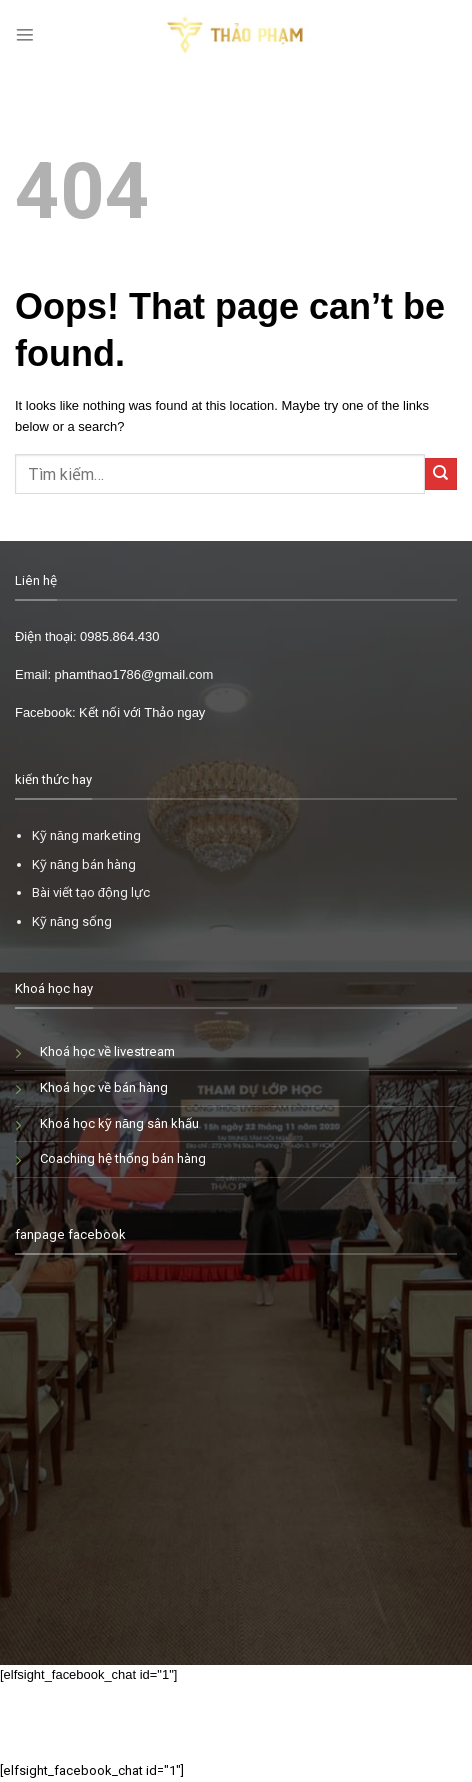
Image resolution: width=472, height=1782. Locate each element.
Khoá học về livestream (107, 1051)
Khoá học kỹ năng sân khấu (119, 1123)
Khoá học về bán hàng (104, 1087)
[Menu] (25, 35)
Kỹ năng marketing (86, 835)
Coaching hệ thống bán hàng (123, 1158)
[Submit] (441, 474)
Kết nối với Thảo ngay (142, 712)
